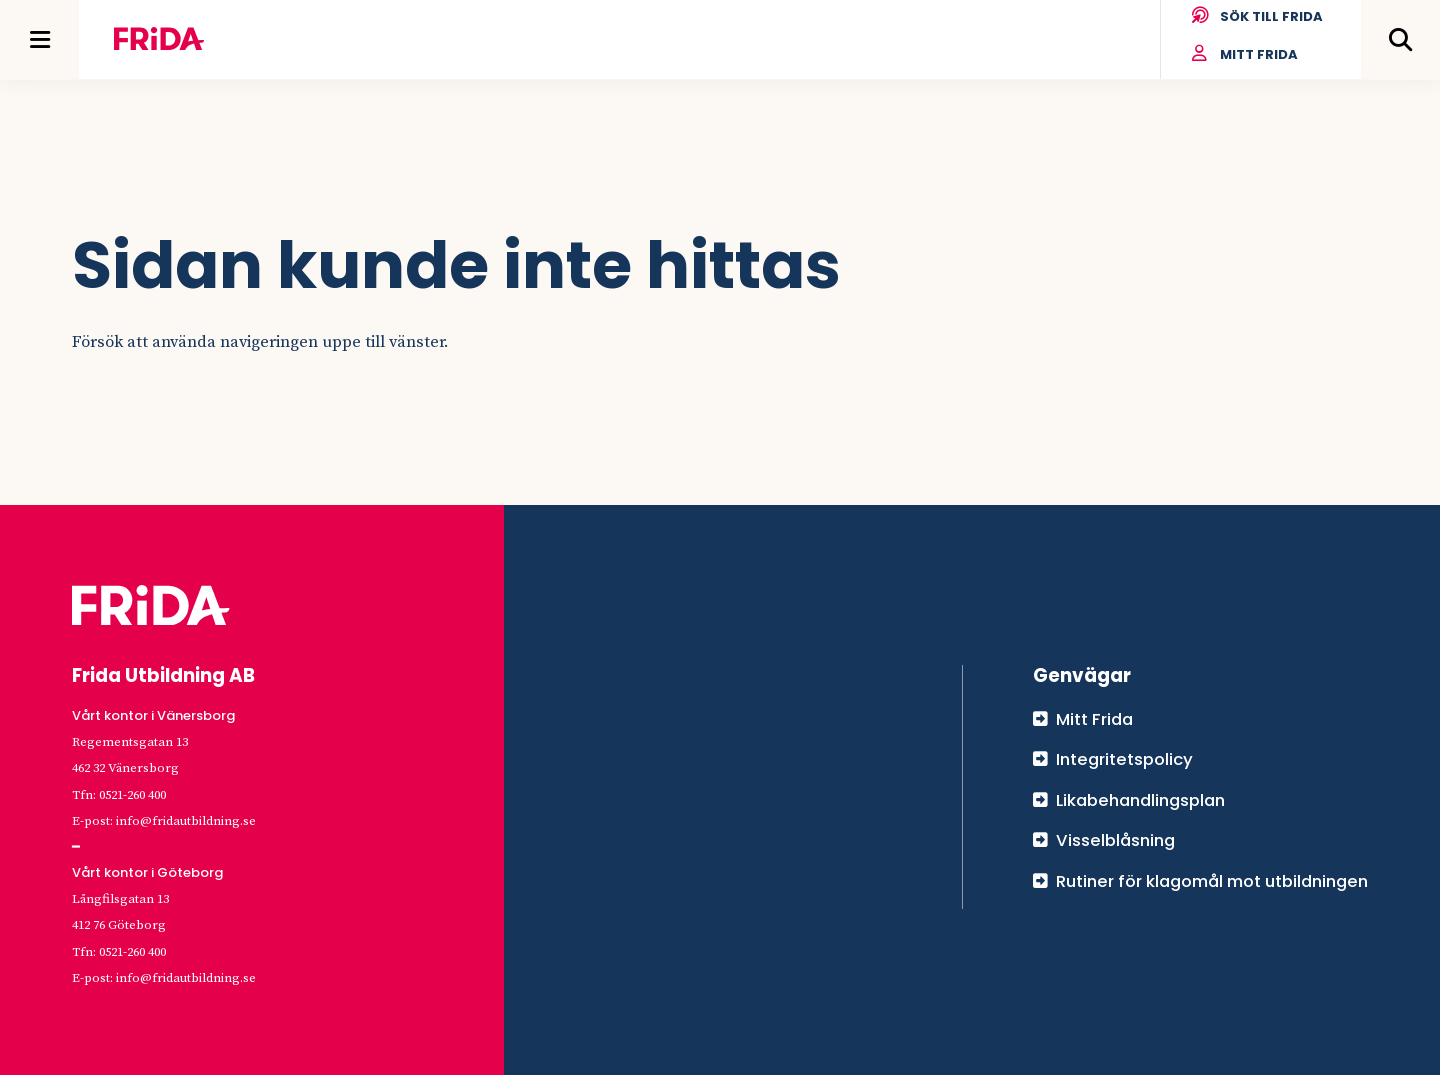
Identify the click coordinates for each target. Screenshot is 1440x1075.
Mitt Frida (1244, 54)
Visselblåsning (1115, 840)
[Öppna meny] (40, 40)
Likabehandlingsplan (1140, 800)
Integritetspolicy (1124, 759)
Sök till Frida (1256, 17)
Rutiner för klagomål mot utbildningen (1212, 881)
